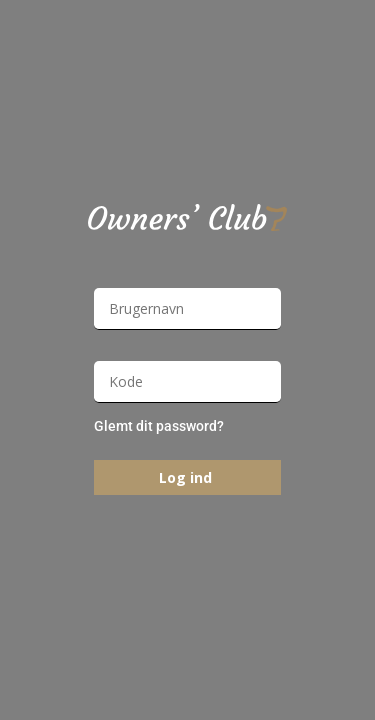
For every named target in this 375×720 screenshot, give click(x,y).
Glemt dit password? (159, 426)
